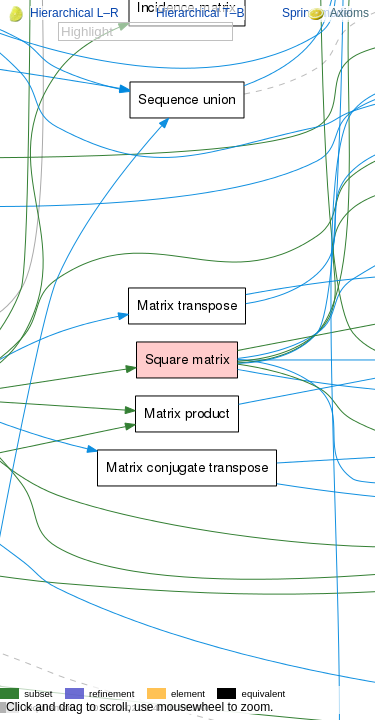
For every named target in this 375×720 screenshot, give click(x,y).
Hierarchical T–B (200, 13)
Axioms (338, 13)
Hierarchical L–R (74, 13)
